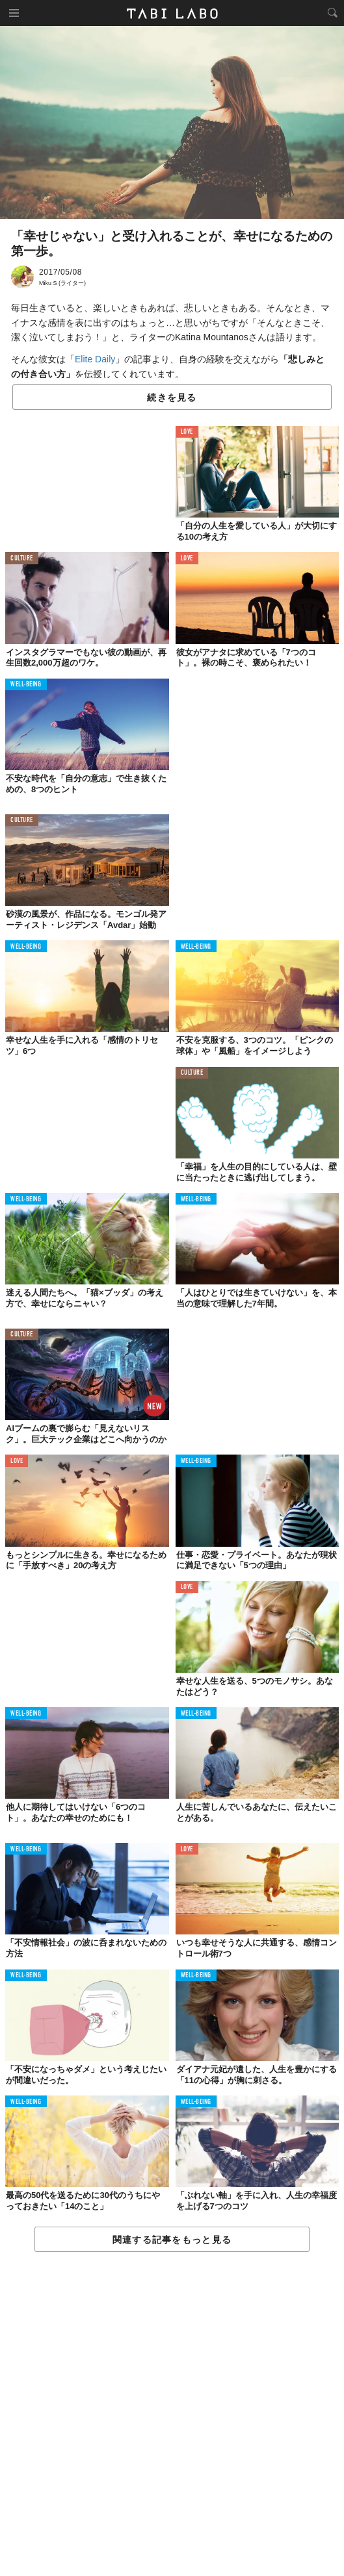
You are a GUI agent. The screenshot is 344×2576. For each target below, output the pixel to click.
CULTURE (21, 558)
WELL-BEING (26, 684)
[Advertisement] (172, 2414)
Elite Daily (95, 359)
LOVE (187, 432)
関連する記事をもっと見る (172, 2239)
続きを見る (171, 397)
